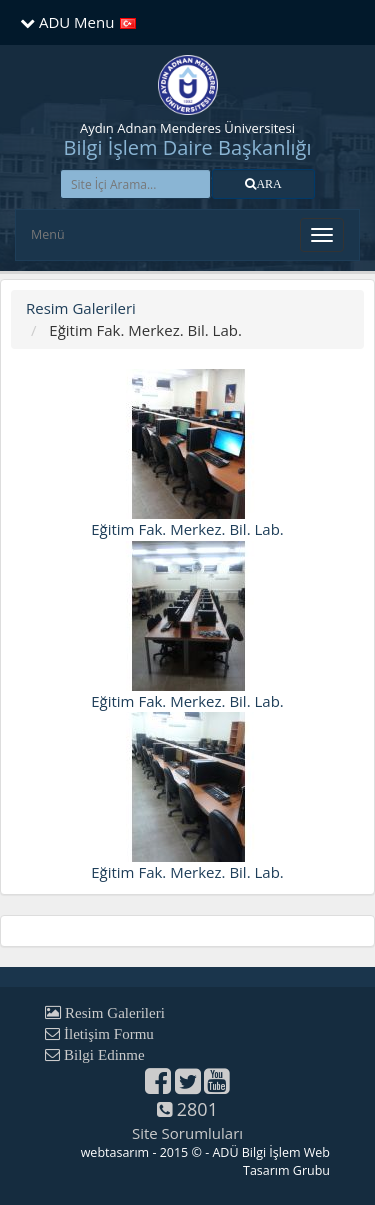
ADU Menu (67, 22)
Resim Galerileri (81, 308)
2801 (187, 1109)
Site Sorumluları (187, 1133)
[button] (263, 184)
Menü (48, 234)
